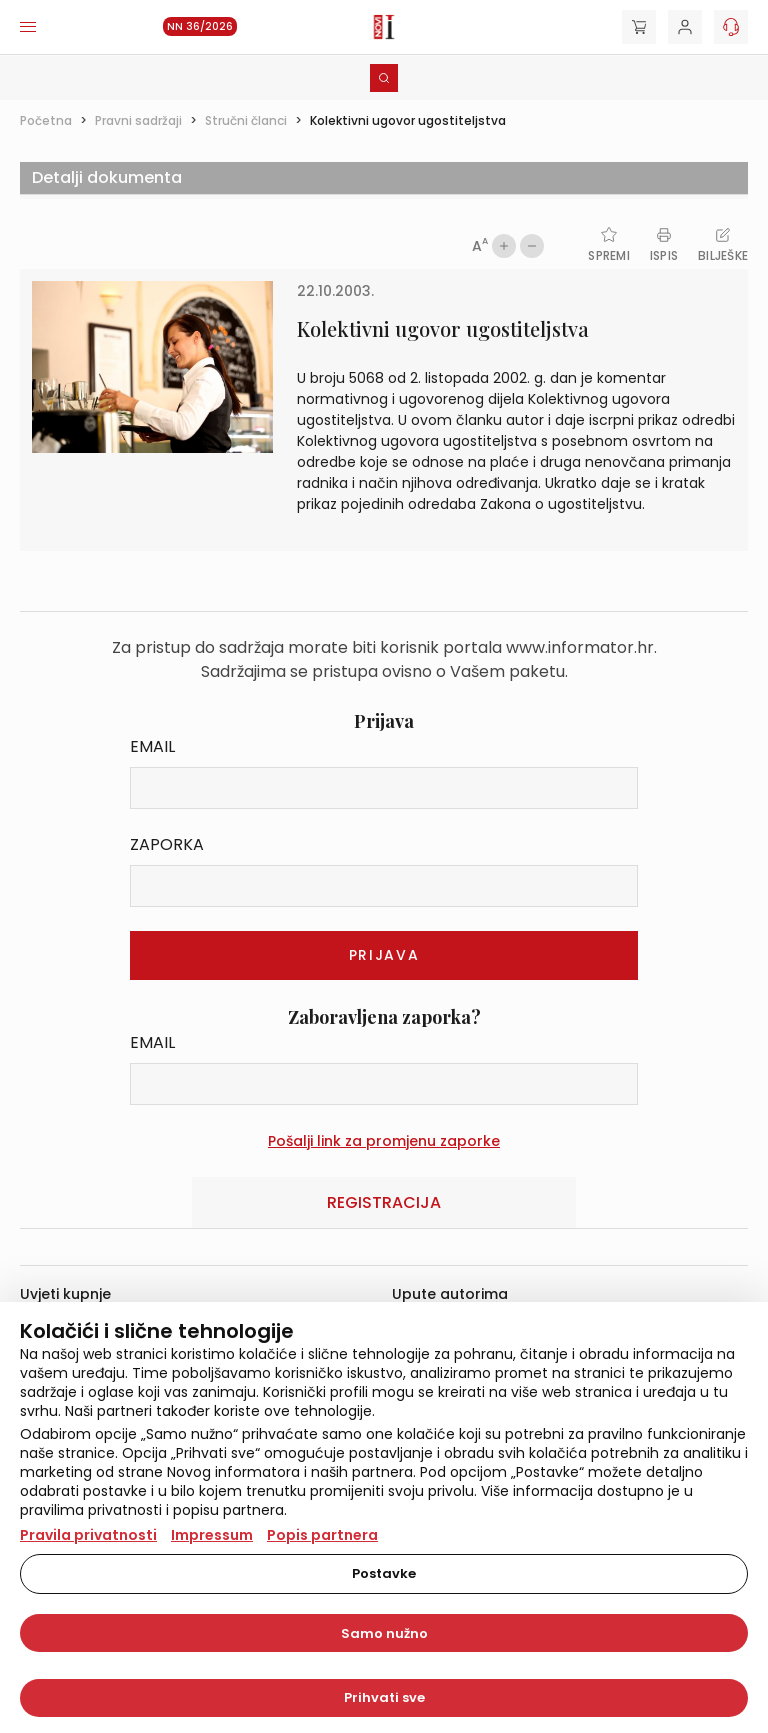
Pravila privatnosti (88, 1535)
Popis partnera (322, 1535)
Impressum (212, 1535)
